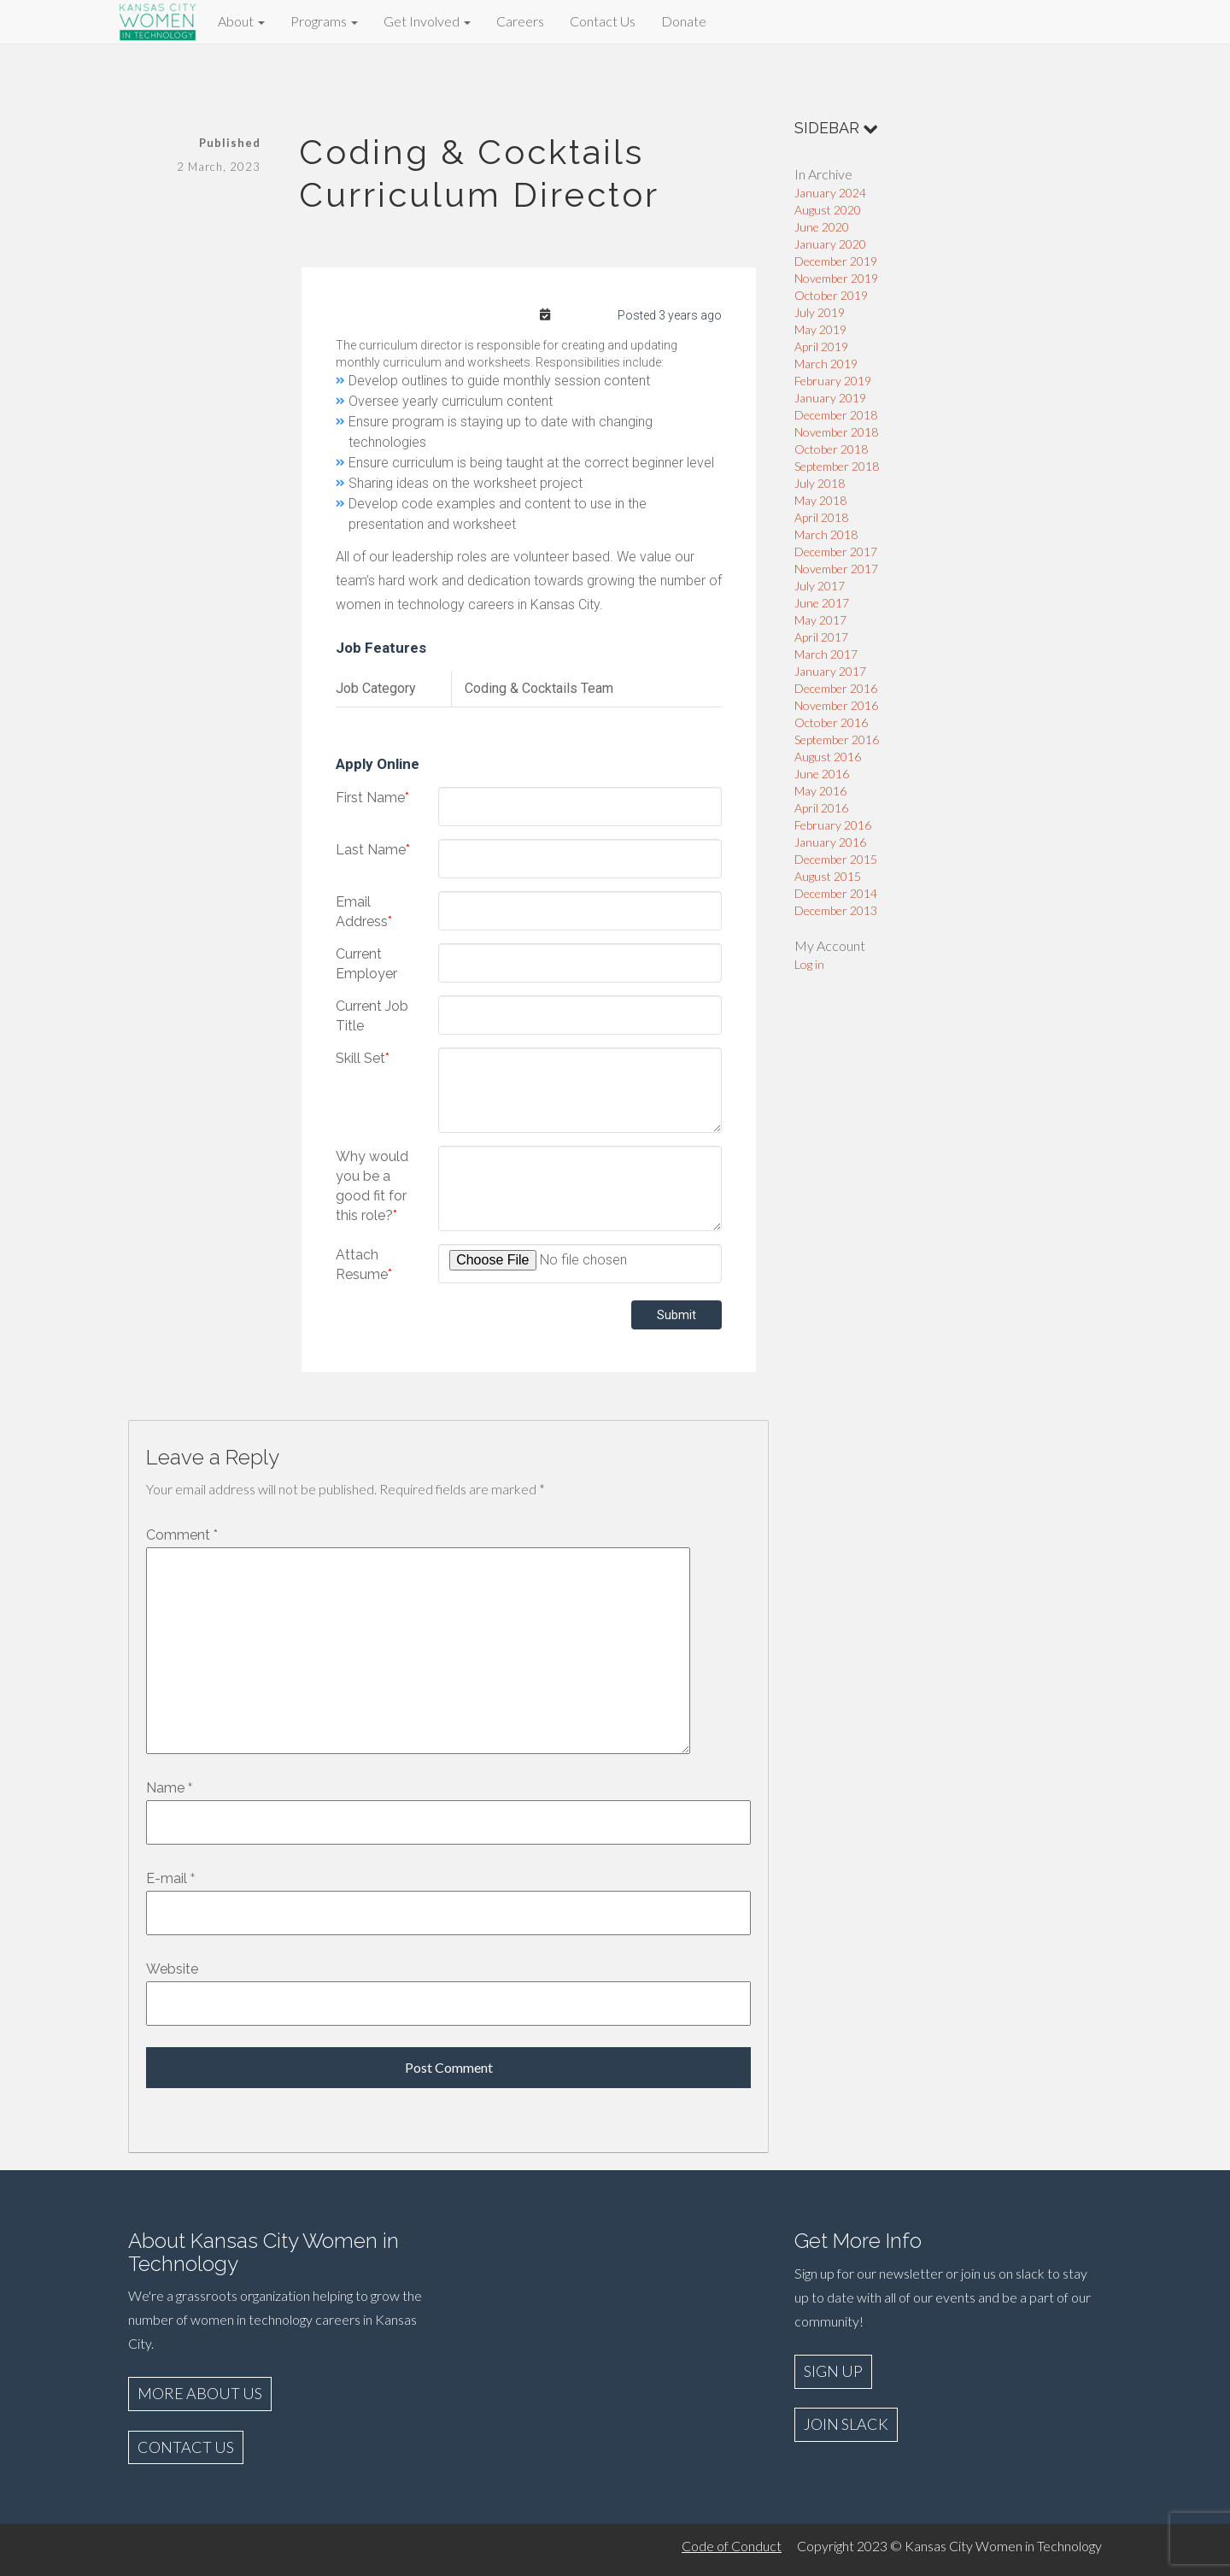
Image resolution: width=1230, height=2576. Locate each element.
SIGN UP (833, 2371)
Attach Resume (364, 1264)
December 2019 (835, 261)
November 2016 (836, 705)
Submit (676, 1315)
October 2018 (831, 449)
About (241, 21)
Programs (324, 21)
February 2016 (832, 825)
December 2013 (835, 910)
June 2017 (821, 603)
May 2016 (820, 790)
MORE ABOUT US (200, 2393)
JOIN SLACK (846, 2424)
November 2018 (836, 432)
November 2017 (836, 568)
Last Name (373, 850)
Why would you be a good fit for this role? (372, 1185)
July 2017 (819, 585)
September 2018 (836, 466)
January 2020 (830, 244)
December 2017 (835, 551)
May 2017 (820, 620)
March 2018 (826, 534)
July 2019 (819, 312)
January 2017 (830, 671)
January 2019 (830, 397)
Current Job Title (372, 1016)
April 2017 (821, 637)
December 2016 (835, 688)
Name (165, 1788)
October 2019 (831, 295)
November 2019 (836, 278)
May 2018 (820, 500)
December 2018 (835, 415)
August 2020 (827, 209)
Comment (182, 1535)
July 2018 (819, 483)
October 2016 (831, 722)
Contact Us (603, 21)
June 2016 (821, 773)
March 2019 (826, 363)
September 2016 (836, 739)
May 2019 (820, 329)
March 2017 (826, 654)
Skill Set (363, 1058)
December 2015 (835, 859)
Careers (520, 21)
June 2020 (821, 227)
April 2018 (821, 517)
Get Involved (427, 21)
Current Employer (366, 964)
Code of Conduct (732, 2546)
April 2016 (821, 808)
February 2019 (832, 380)
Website (172, 1969)
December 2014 (835, 893)
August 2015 (827, 876)
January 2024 (830, 192)
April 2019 (821, 346)
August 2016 (827, 756)
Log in (809, 964)
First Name (372, 797)
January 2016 (830, 842)
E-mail (166, 1878)
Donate (683, 21)
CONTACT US (186, 2447)
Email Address (364, 912)
